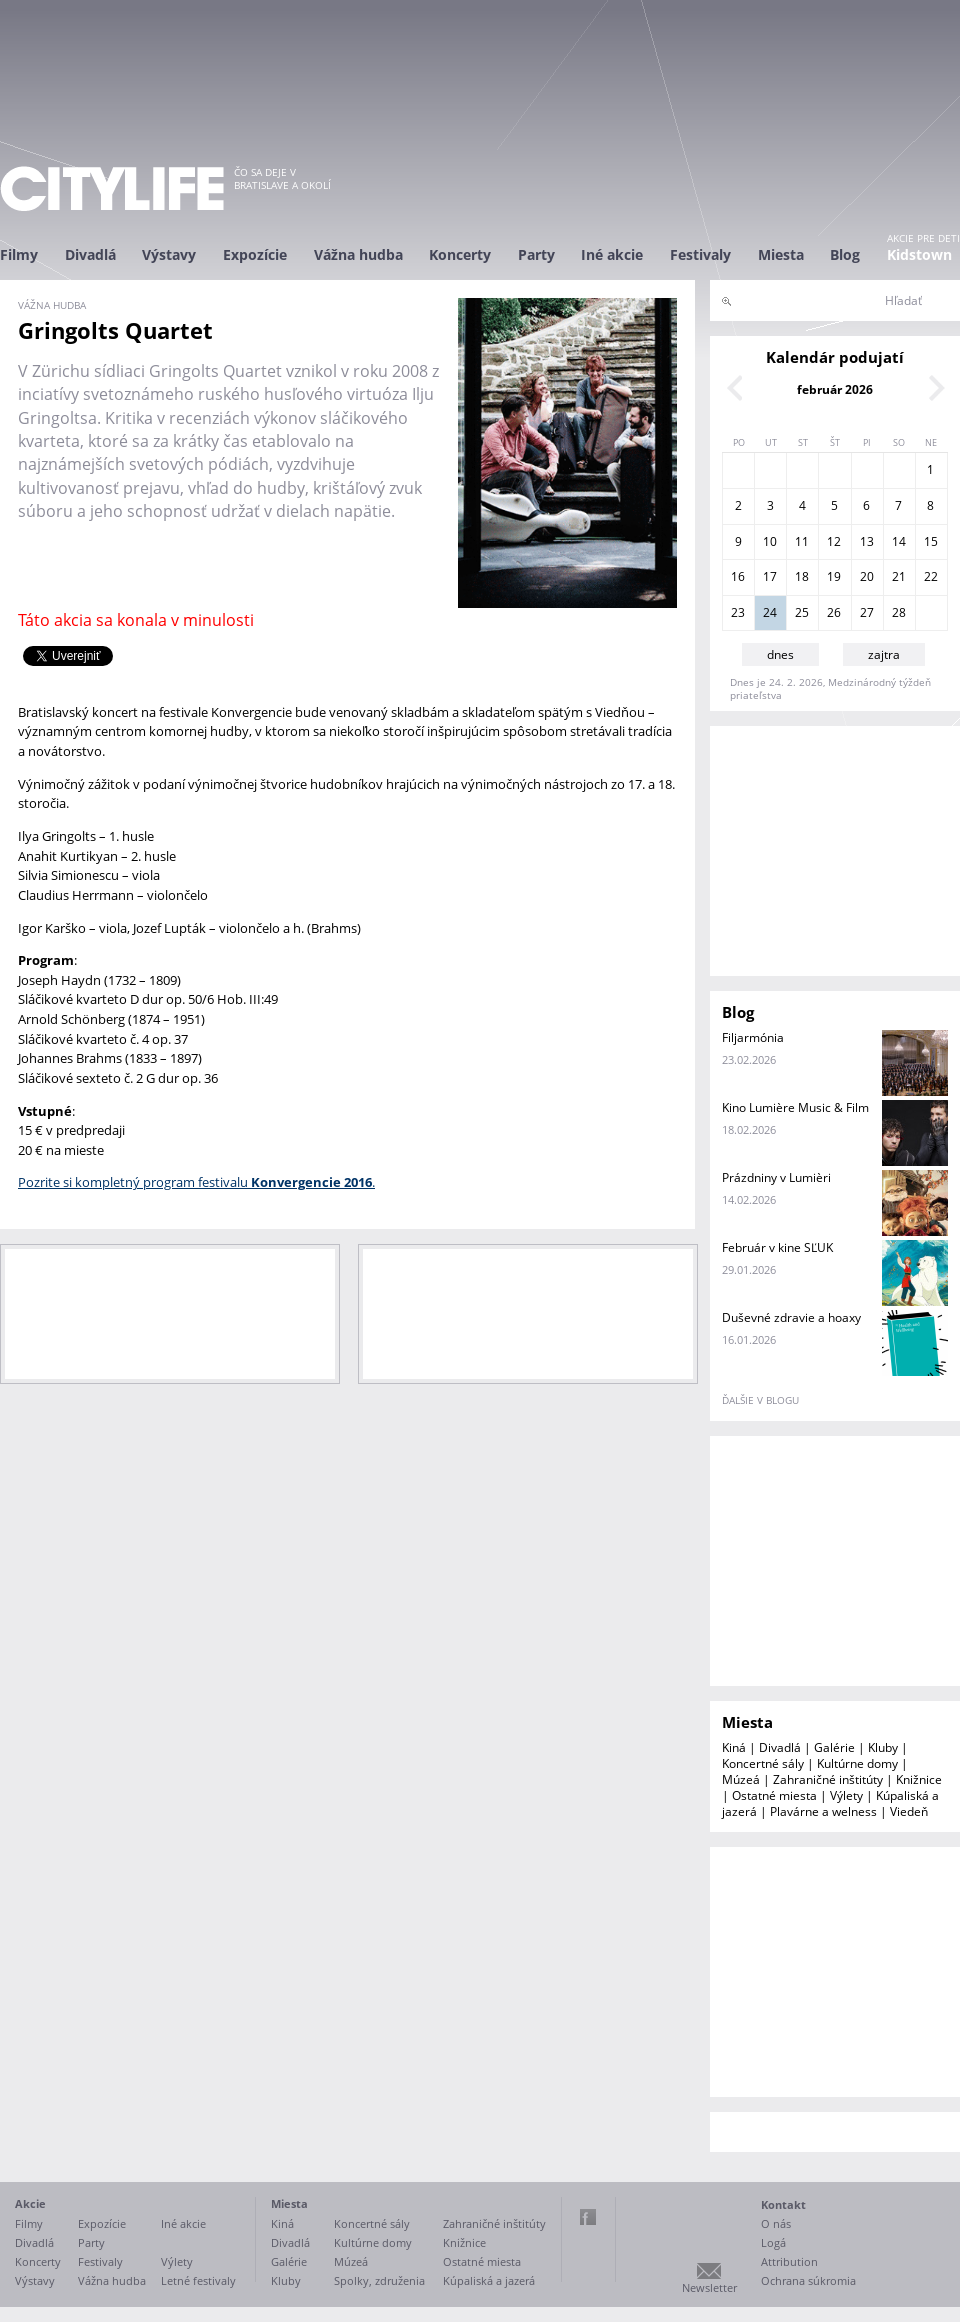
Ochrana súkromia (808, 2280)
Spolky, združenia (379, 2280)
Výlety (846, 1795)
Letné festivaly (198, 2280)
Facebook (588, 2217)
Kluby (883, 1747)
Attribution (789, 2261)
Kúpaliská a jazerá (489, 2280)
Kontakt (783, 2204)
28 (899, 612)
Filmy (19, 254)
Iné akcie (612, 254)
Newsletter (709, 2287)
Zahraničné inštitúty (828, 1779)
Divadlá (90, 254)
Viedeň (909, 1811)
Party (536, 254)
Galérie (834, 1747)
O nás (776, 2223)
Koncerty (460, 254)
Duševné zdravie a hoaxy (791, 1317)
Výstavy (169, 254)
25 (802, 612)
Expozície (255, 254)
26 (834, 612)
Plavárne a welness (823, 1811)
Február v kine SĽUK (777, 1247)
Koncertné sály (763, 1763)
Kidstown (919, 254)
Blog (845, 254)
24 (770, 612)
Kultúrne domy (857, 1763)
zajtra (884, 654)
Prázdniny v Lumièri (776, 1177)
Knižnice (919, 1779)
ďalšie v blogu (760, 1400)
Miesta (781, 254)
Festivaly (700, 254)
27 (867, 612)
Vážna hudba (358, 254)
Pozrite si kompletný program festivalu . (196, 1182)
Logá (773, 2242)
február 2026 (835, 389)
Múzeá (741, 1779)
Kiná (734, 1747)
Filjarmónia (753, 1037)
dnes (780, 654)
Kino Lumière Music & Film (795, 1107)
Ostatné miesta (774, 1795)
